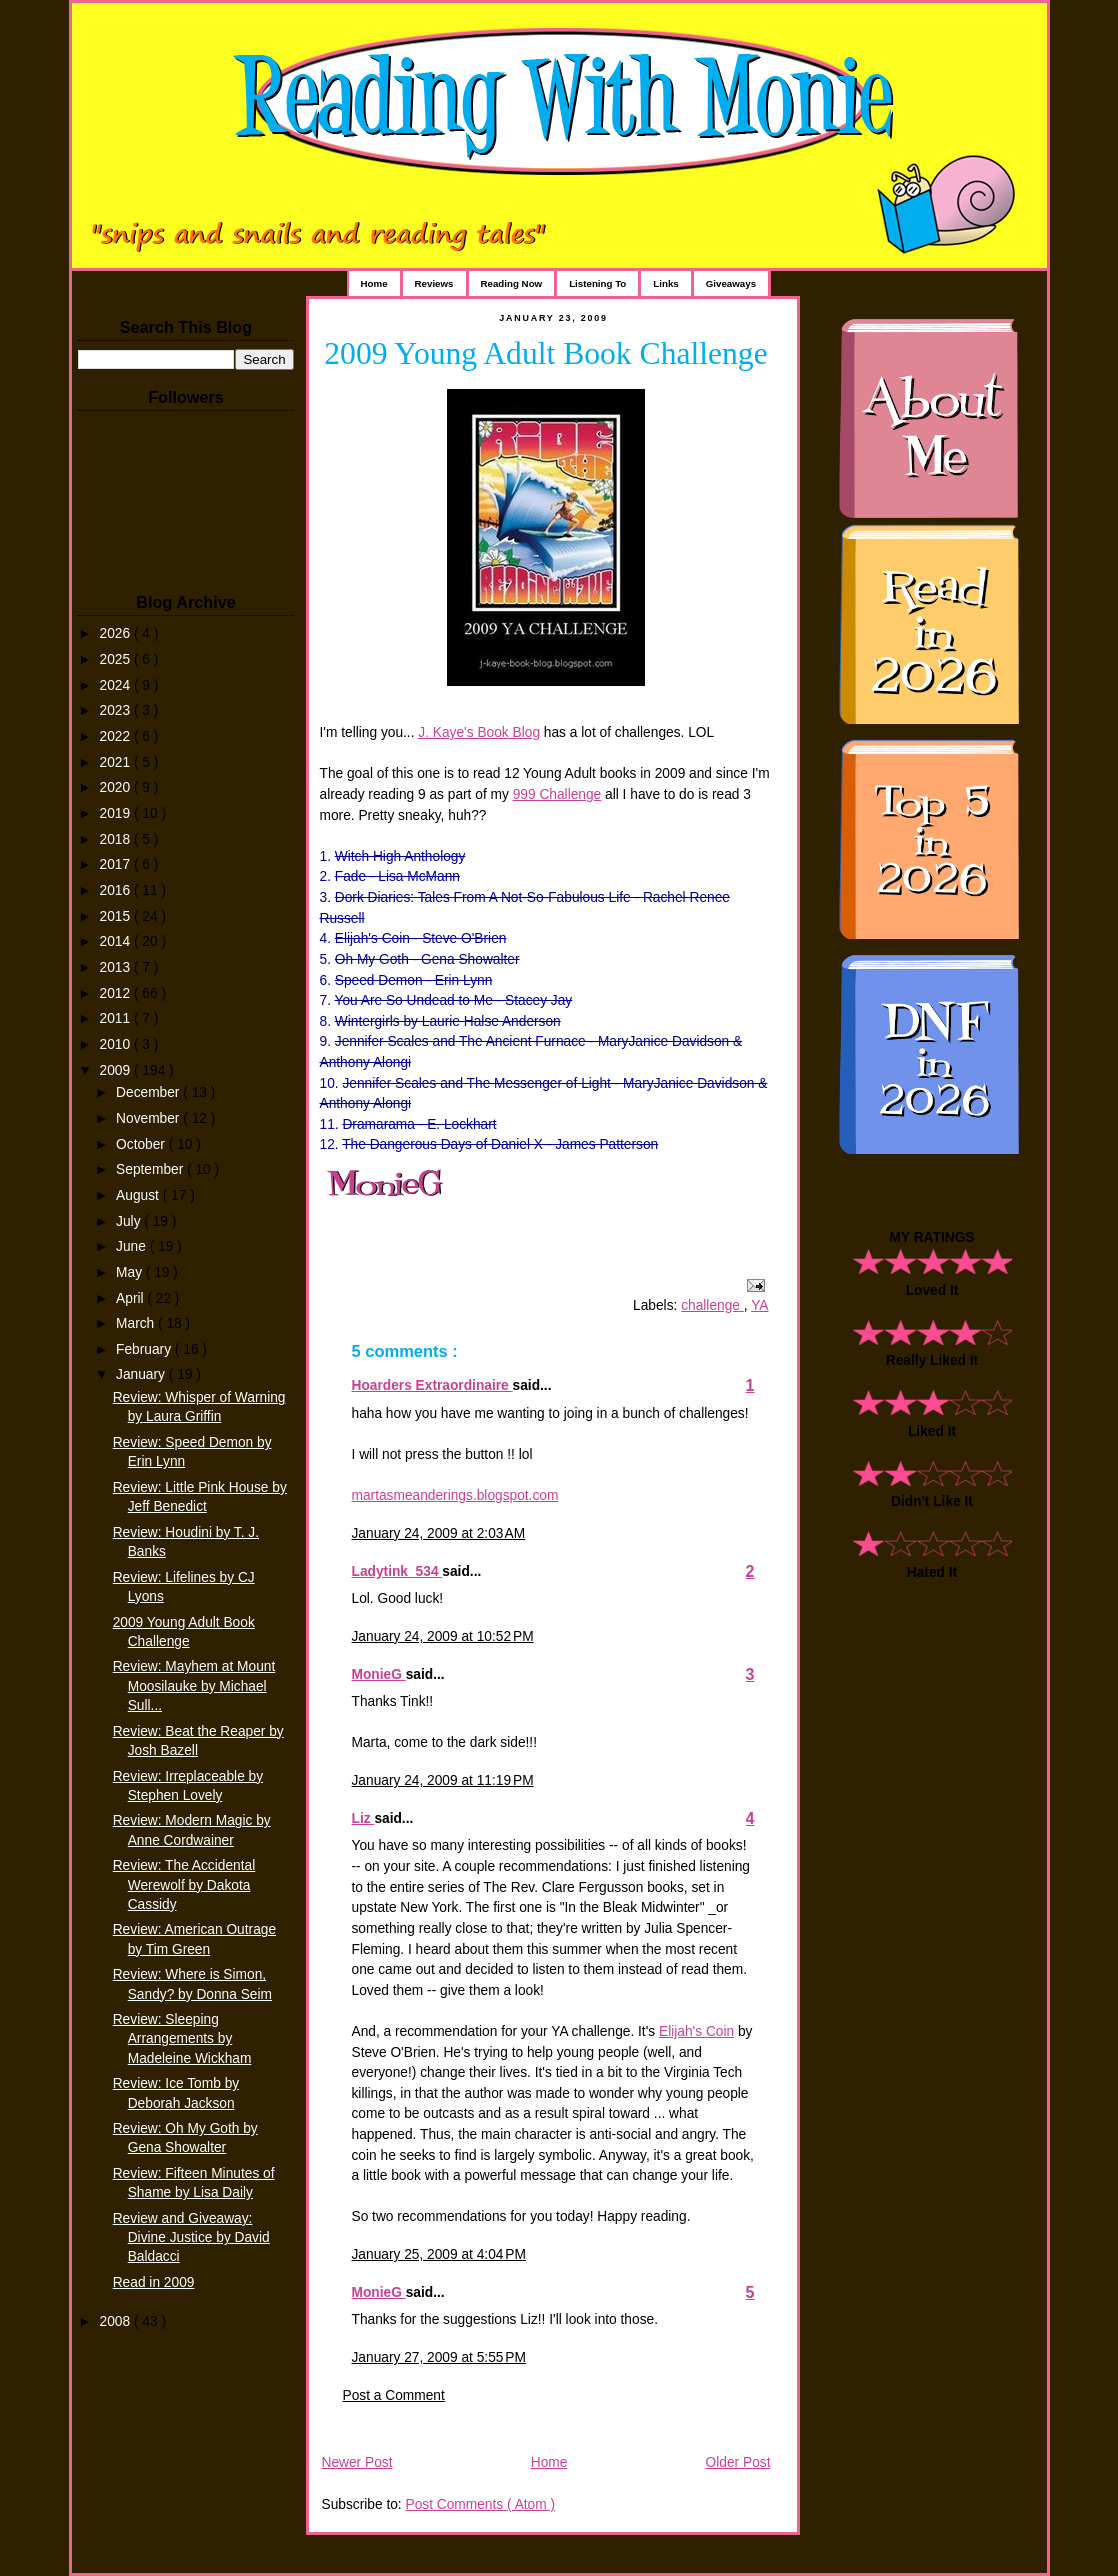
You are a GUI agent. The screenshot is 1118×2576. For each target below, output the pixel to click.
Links (665, 283)
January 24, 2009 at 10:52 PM (443, 1636)
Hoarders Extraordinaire (432, 1385)
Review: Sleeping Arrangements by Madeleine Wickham (182, 2038)
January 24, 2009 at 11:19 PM (443, 1780)
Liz (363, 1818)
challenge (712, 1305)
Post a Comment (394, 2395)
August (139, 1195)
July (130, 1221)
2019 (117, 813)
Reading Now (512, 283)
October (142, 1144)
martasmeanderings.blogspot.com (455, 1495)
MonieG (379, 1674)
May (131, 1272)
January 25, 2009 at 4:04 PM (439, 2254)
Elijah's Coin (696, 2031)
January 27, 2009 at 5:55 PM (439, 2357)
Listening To (597, 283)
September (151, 1169)
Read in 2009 (154, 2282)
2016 (117, 890)
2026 (117, 633)
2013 (117, 967)
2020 (117, 787)
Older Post (738, 2462)
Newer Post (357, 2462)
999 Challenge (557, 794)
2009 (117, 1070)
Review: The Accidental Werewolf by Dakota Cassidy (184, 1884)
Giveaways (731, 283)
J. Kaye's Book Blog (479, 732)
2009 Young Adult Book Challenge (545, 353)
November (149, 1118)
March (137, 1323)
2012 (117, 993)
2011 (117, 1018)
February (145, 1349)
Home (374, 283)
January (142, 1374)
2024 (117, 685)
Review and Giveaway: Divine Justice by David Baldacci (191, 2237)
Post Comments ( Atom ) (480, 2504)
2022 (117, 736)
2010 (117, 1044)
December (149, 1092)
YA (759, 1305)
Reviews (434, 283)
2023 (117, 710)
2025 (117, 659)
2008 (117, 2321)
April (131, 1298)
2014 (117, 941)
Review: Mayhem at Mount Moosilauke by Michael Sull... (194, 1685)
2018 (117, 839)
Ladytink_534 (397, 1571)
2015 (117, 916)
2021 (117, 762)
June (133, 1246)
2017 (117, 864)
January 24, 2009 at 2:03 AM (439, 1533)
